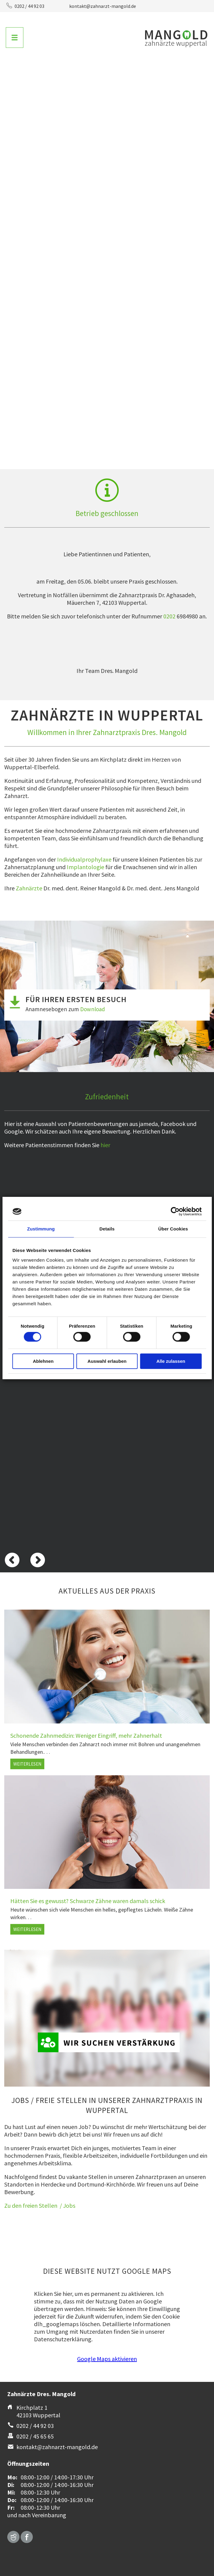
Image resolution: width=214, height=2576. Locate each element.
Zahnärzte (29, 888)
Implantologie (85, 867)
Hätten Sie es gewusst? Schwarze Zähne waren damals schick (87, 1901)
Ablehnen (43, 1361)
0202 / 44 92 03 (29, 6)
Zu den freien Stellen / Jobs (39, 2205)
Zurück (12, 88)
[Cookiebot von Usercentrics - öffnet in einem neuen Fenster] (175, 1211)
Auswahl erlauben (106, 1361)
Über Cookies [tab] (173, 1228)
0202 (170, 616)
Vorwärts (202, 88)
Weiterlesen (28, 1764)
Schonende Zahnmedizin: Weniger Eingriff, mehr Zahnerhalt (86, 1735)
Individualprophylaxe (84, 859)
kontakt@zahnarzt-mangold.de (102, 6)
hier (105, 1145)
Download (92, 1009)
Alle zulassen (170, 1361)
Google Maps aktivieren (107, 2358)
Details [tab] (107, 1228)
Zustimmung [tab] (41, 1228)
